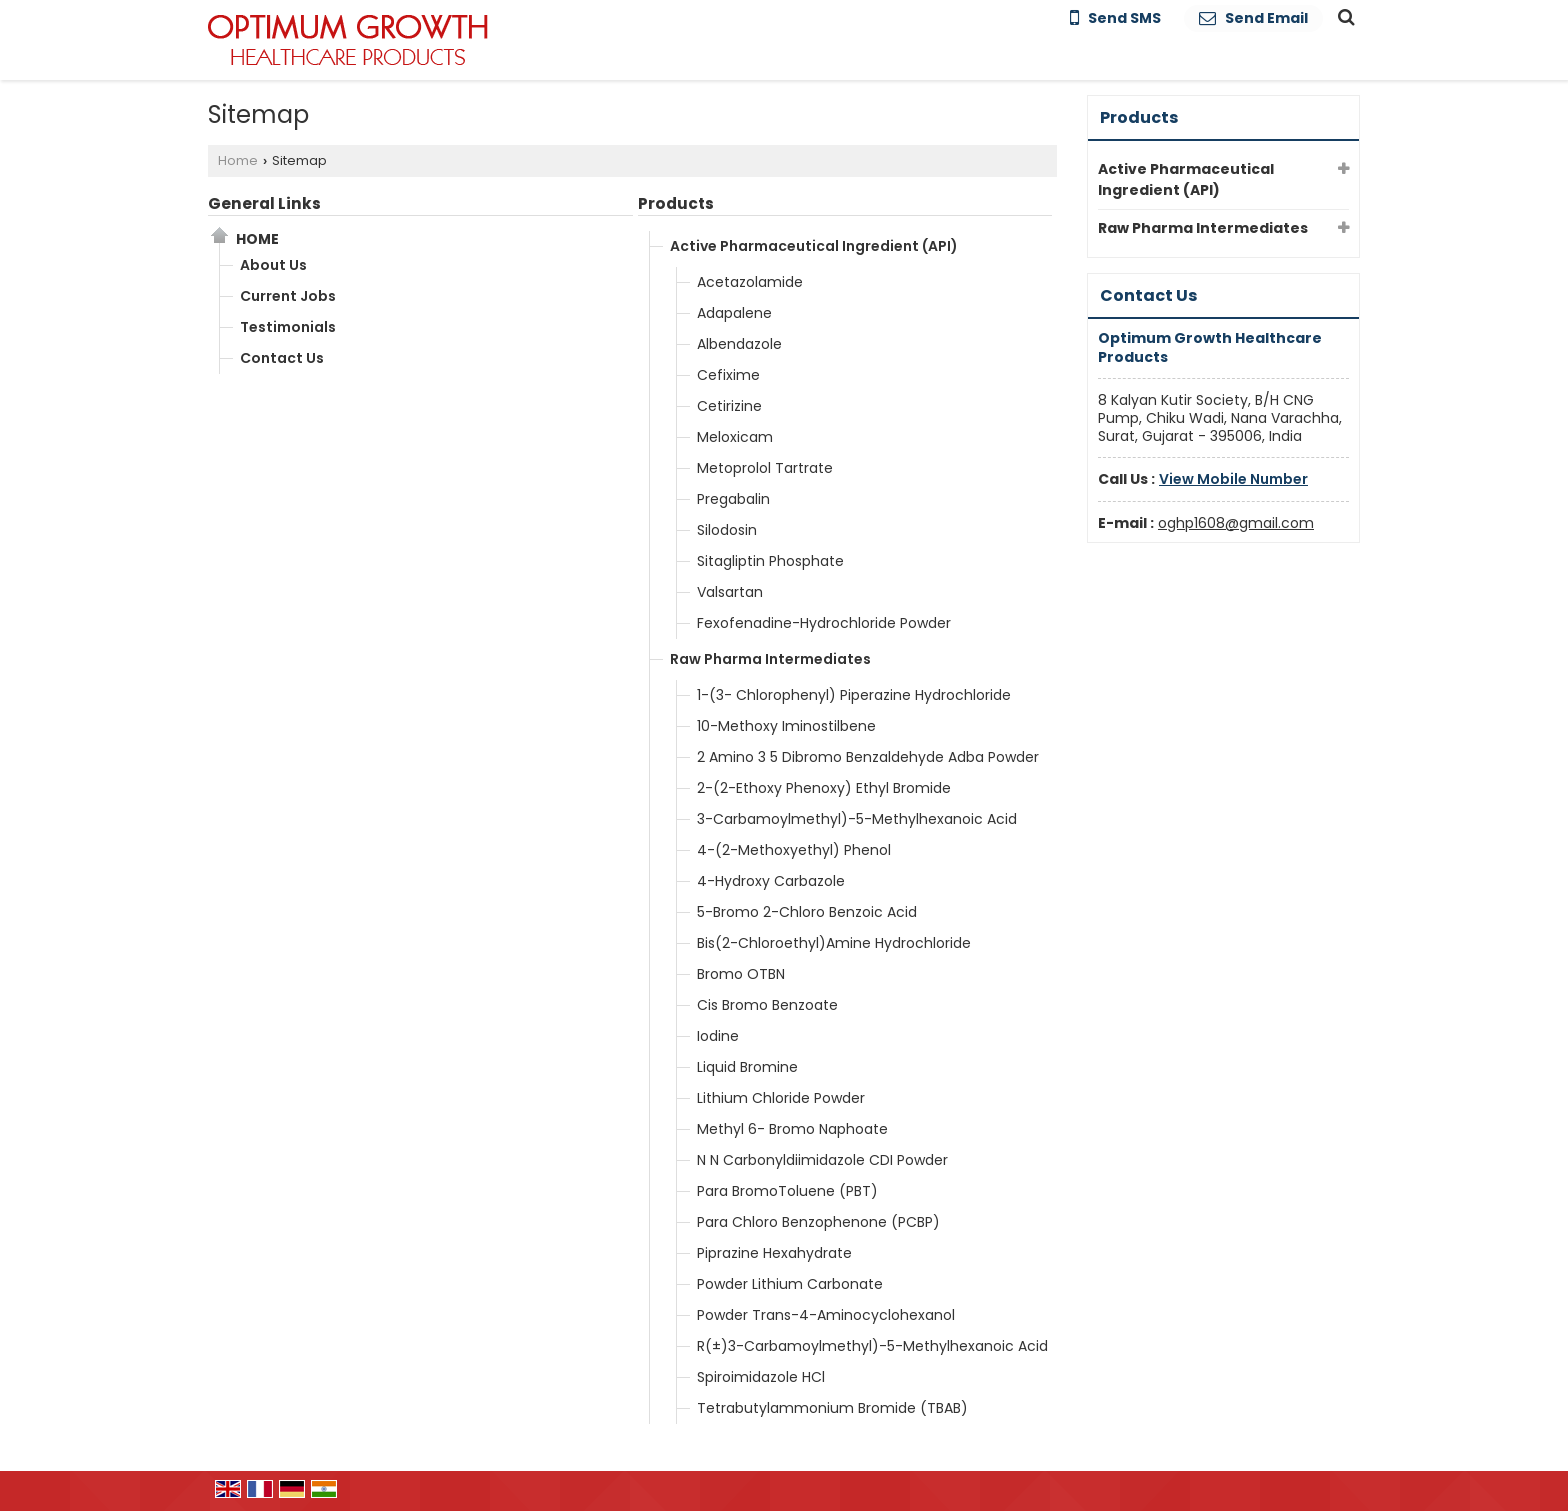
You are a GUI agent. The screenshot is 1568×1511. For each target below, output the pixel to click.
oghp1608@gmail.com (1236, 523)
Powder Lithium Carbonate (790, 1284)
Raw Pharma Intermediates (770, 659)
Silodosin (727, 530)
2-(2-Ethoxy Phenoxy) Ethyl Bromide (824, 788)
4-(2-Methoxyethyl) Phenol (794, 850)
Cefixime (728, 375)
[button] (1233, 479)
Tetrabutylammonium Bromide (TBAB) (832, 1408)
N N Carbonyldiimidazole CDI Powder (822, 1160)
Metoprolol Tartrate (765, 468)
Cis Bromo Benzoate (767, 1005)
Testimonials (288, 327)
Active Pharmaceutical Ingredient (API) (814, 246)
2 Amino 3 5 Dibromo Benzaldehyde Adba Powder (868, 757)
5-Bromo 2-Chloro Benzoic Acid (807, 912)
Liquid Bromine (747, 1067)
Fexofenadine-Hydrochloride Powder (824, 623)
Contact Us (282, 358)
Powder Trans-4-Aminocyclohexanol (826, 1315)
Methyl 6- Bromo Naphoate (792, 1129)
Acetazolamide (750, 282)
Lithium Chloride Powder (781, 1098)
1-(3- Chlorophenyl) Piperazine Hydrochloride (854, 695)
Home (238, 160)
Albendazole (739, 344)
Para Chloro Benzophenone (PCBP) (818, 1222)
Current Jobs (288, 296)
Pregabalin (733, 499)
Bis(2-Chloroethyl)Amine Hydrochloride (834, 943)
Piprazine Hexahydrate (774, 1253)
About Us (273, 265)
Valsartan (730, 592)
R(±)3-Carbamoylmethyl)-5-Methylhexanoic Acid (872, 1346)
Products (676, 203)
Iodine (718, 1036)
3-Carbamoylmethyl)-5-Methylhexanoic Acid (857, 819)
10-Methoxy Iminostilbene (786, 726)
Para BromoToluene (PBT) (787, 1191)
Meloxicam (735, 437)
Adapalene (734, 313)
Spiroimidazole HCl (761, 1377)
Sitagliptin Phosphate (770, 561)
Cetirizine (729, 406)
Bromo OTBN (741, 974)
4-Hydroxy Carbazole (771, 881)
